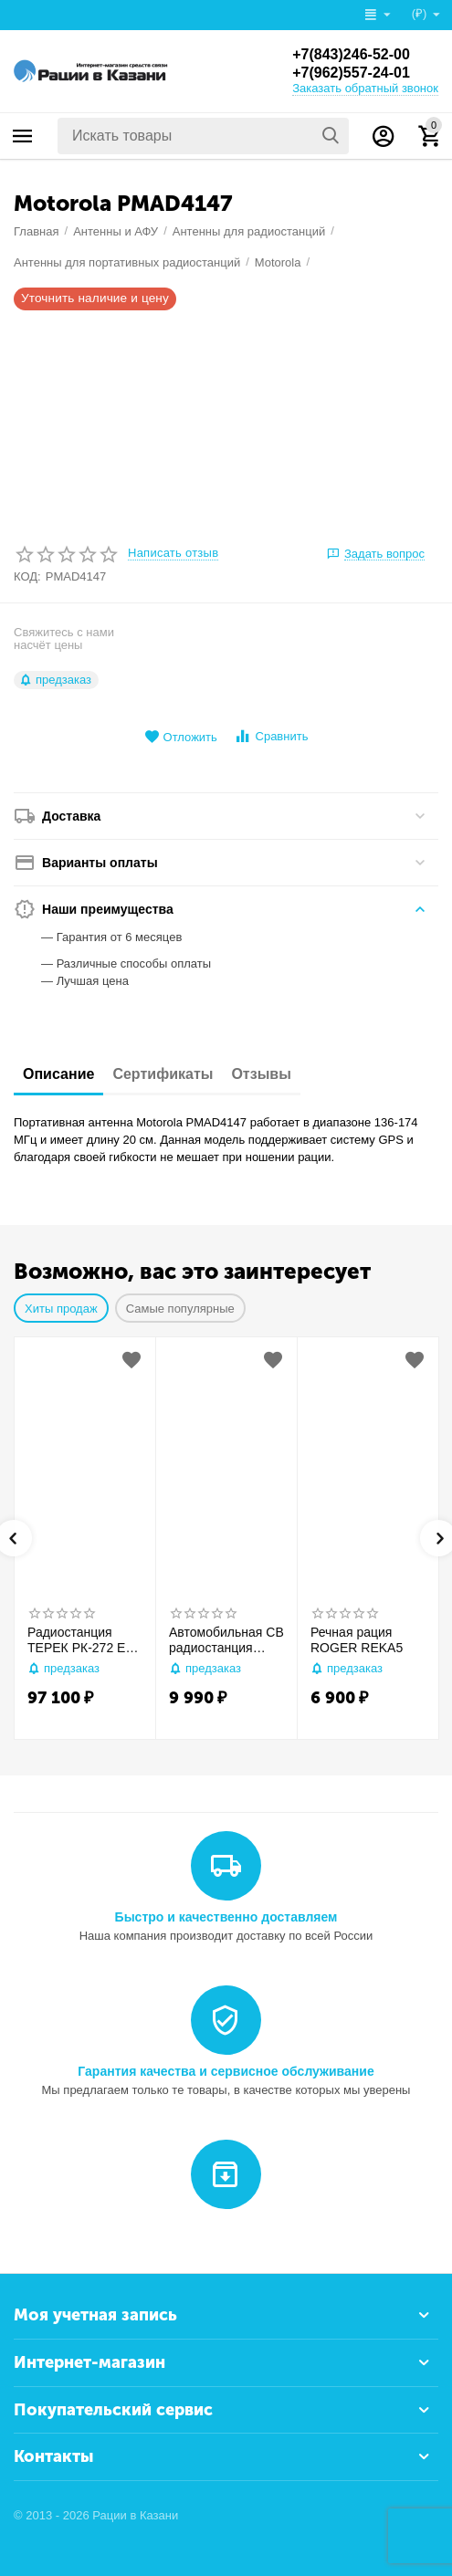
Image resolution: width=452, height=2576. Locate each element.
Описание (58, 1074)
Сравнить (271, 736)
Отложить (180, 737)
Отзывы (260, 1074)
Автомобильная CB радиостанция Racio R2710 (226, 1640)
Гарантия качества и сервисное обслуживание (225, 2071)
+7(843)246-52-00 (351, 54)
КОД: (27, 576)
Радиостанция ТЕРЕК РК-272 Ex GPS (79, 1640)
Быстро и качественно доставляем (226, 1917)
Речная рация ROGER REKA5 (356, 1640)
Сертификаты (162, 1074)
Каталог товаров (23, 136)
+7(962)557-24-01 (351, 72)
